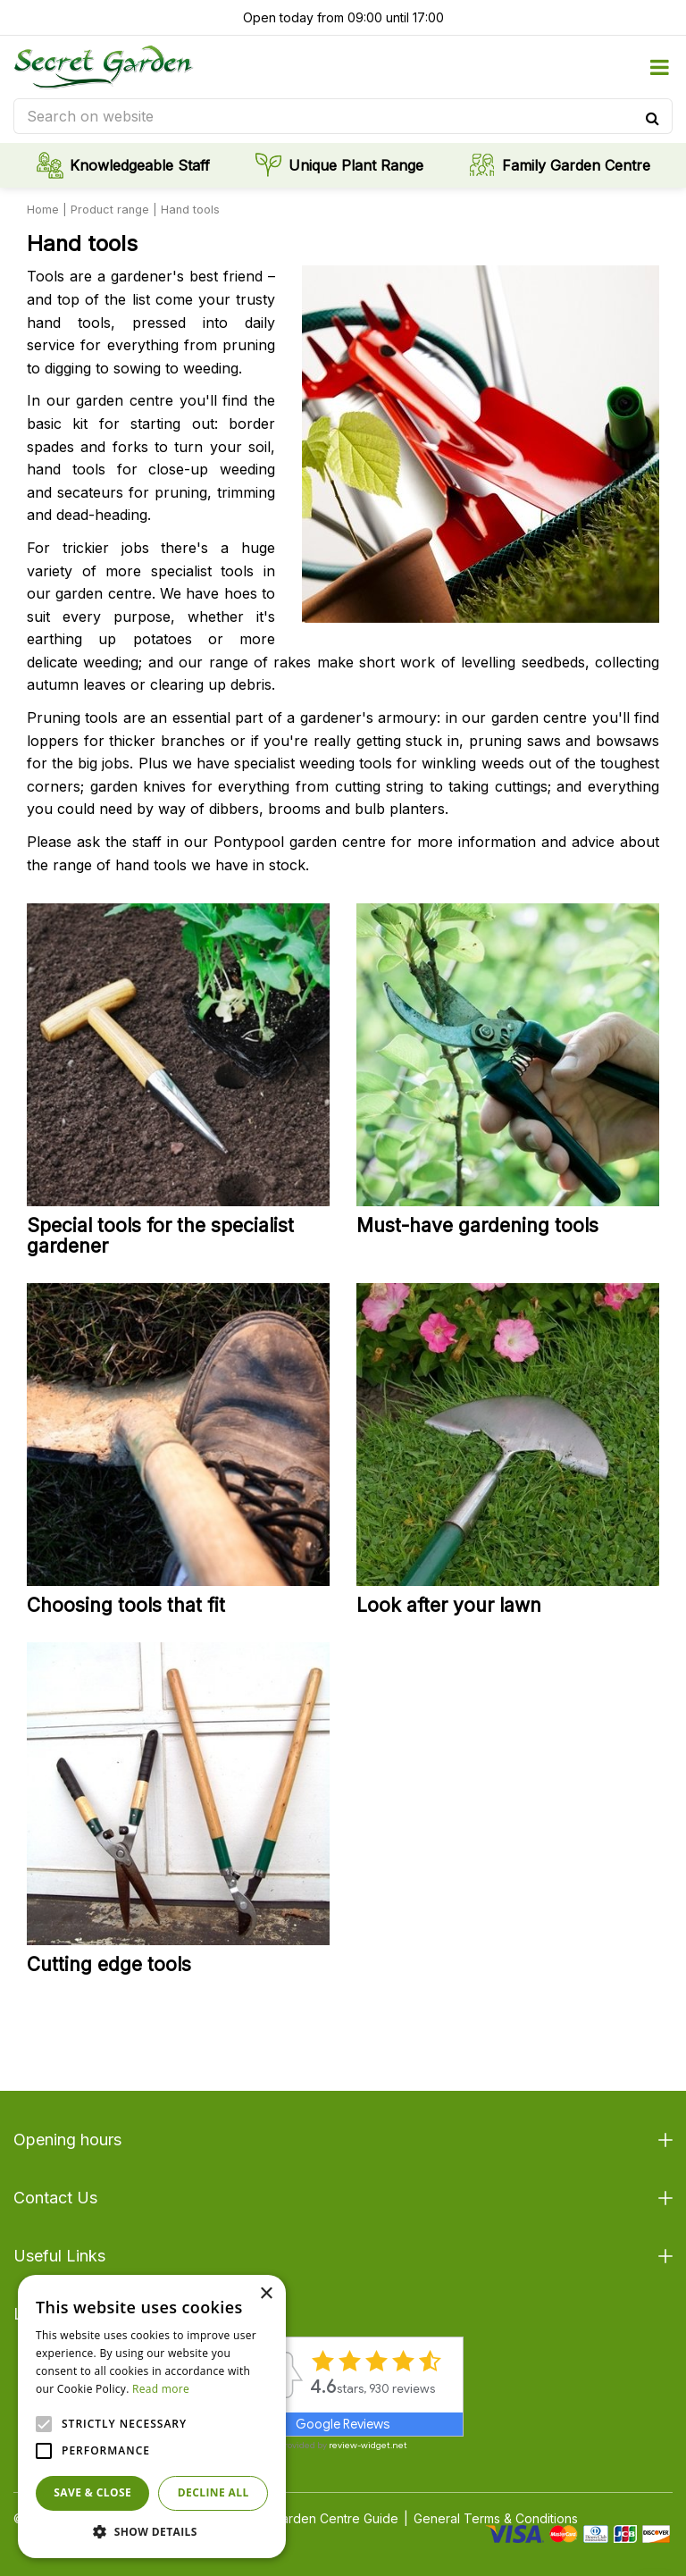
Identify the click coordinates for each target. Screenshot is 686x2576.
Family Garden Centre (576, 165)
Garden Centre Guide (335, 2518)
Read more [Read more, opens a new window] (160, 2388)
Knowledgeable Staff (140, 165)
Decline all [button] (213, 2492)
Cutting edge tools (109, 1964)
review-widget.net (368, 2445)
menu (659, 67)
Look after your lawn (448, 1605)
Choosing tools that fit (126, 1605)
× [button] (265, 2294)
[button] (152, 2531)
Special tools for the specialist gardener (160, 1235)
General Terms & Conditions (496, 2518)
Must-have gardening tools (477, 1225)
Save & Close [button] (92, 2492)
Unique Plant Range (356, 165)
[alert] (152, 2416)
